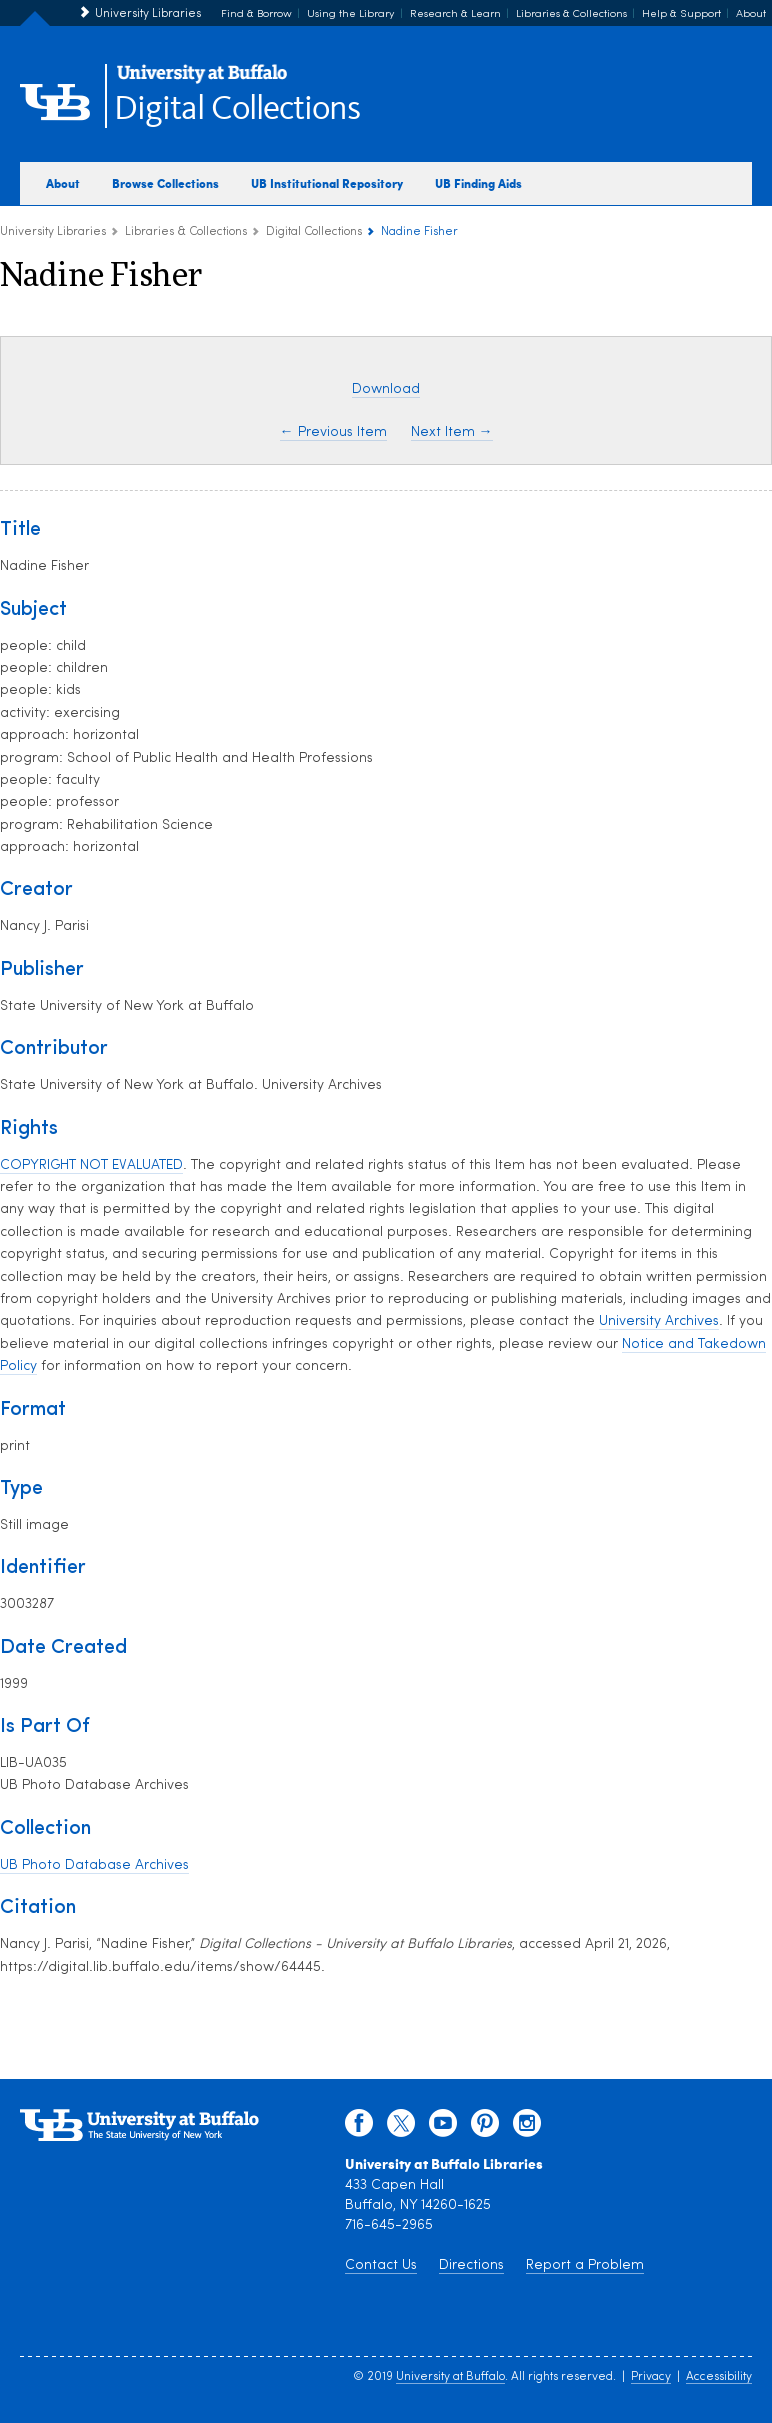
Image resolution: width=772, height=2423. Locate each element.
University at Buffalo (450, 2377)
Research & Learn (455, 14)
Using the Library (351, 14)
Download (386, 389)
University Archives (659, 1321)
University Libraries (148, 14)
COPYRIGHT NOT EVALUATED (91, 1165)
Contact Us (381, 2265)
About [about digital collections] (63, 183)
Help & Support (681, 14)
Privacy (651, 2377)
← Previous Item (333, 432)
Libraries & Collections (571, 14)
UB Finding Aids (478, 183)
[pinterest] (485, 2128)
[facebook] (359, 2128)
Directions (471, 2265)
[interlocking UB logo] (202, 80)
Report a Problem (585, 2265)
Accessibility (719, 2377)
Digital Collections (237, 109)
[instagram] (527, 2128)
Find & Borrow (256, 14)
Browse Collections (165, 183)
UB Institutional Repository (327, 183)
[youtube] (443, 2128)
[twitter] (401, 2128)
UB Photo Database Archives (94, 1865)
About (751, 14)
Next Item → (452, 432)
